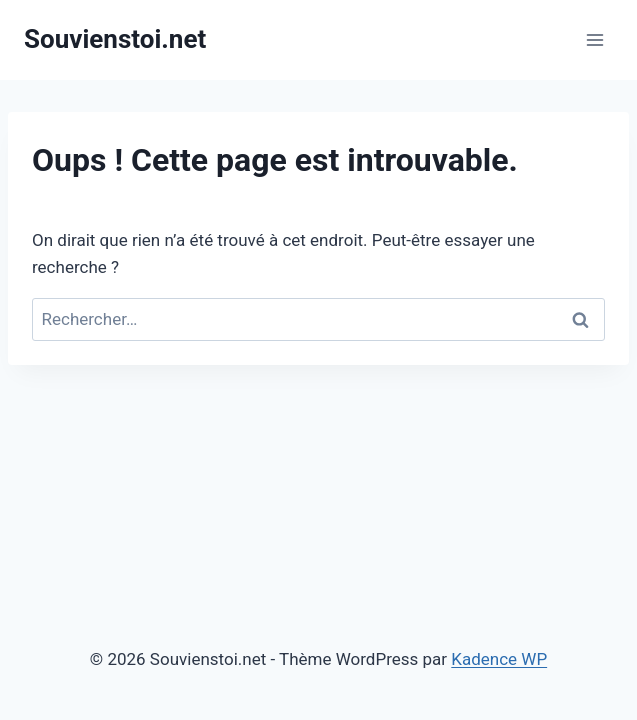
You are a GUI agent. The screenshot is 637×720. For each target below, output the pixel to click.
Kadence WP (499, 659)
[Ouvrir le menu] (594, 39)
